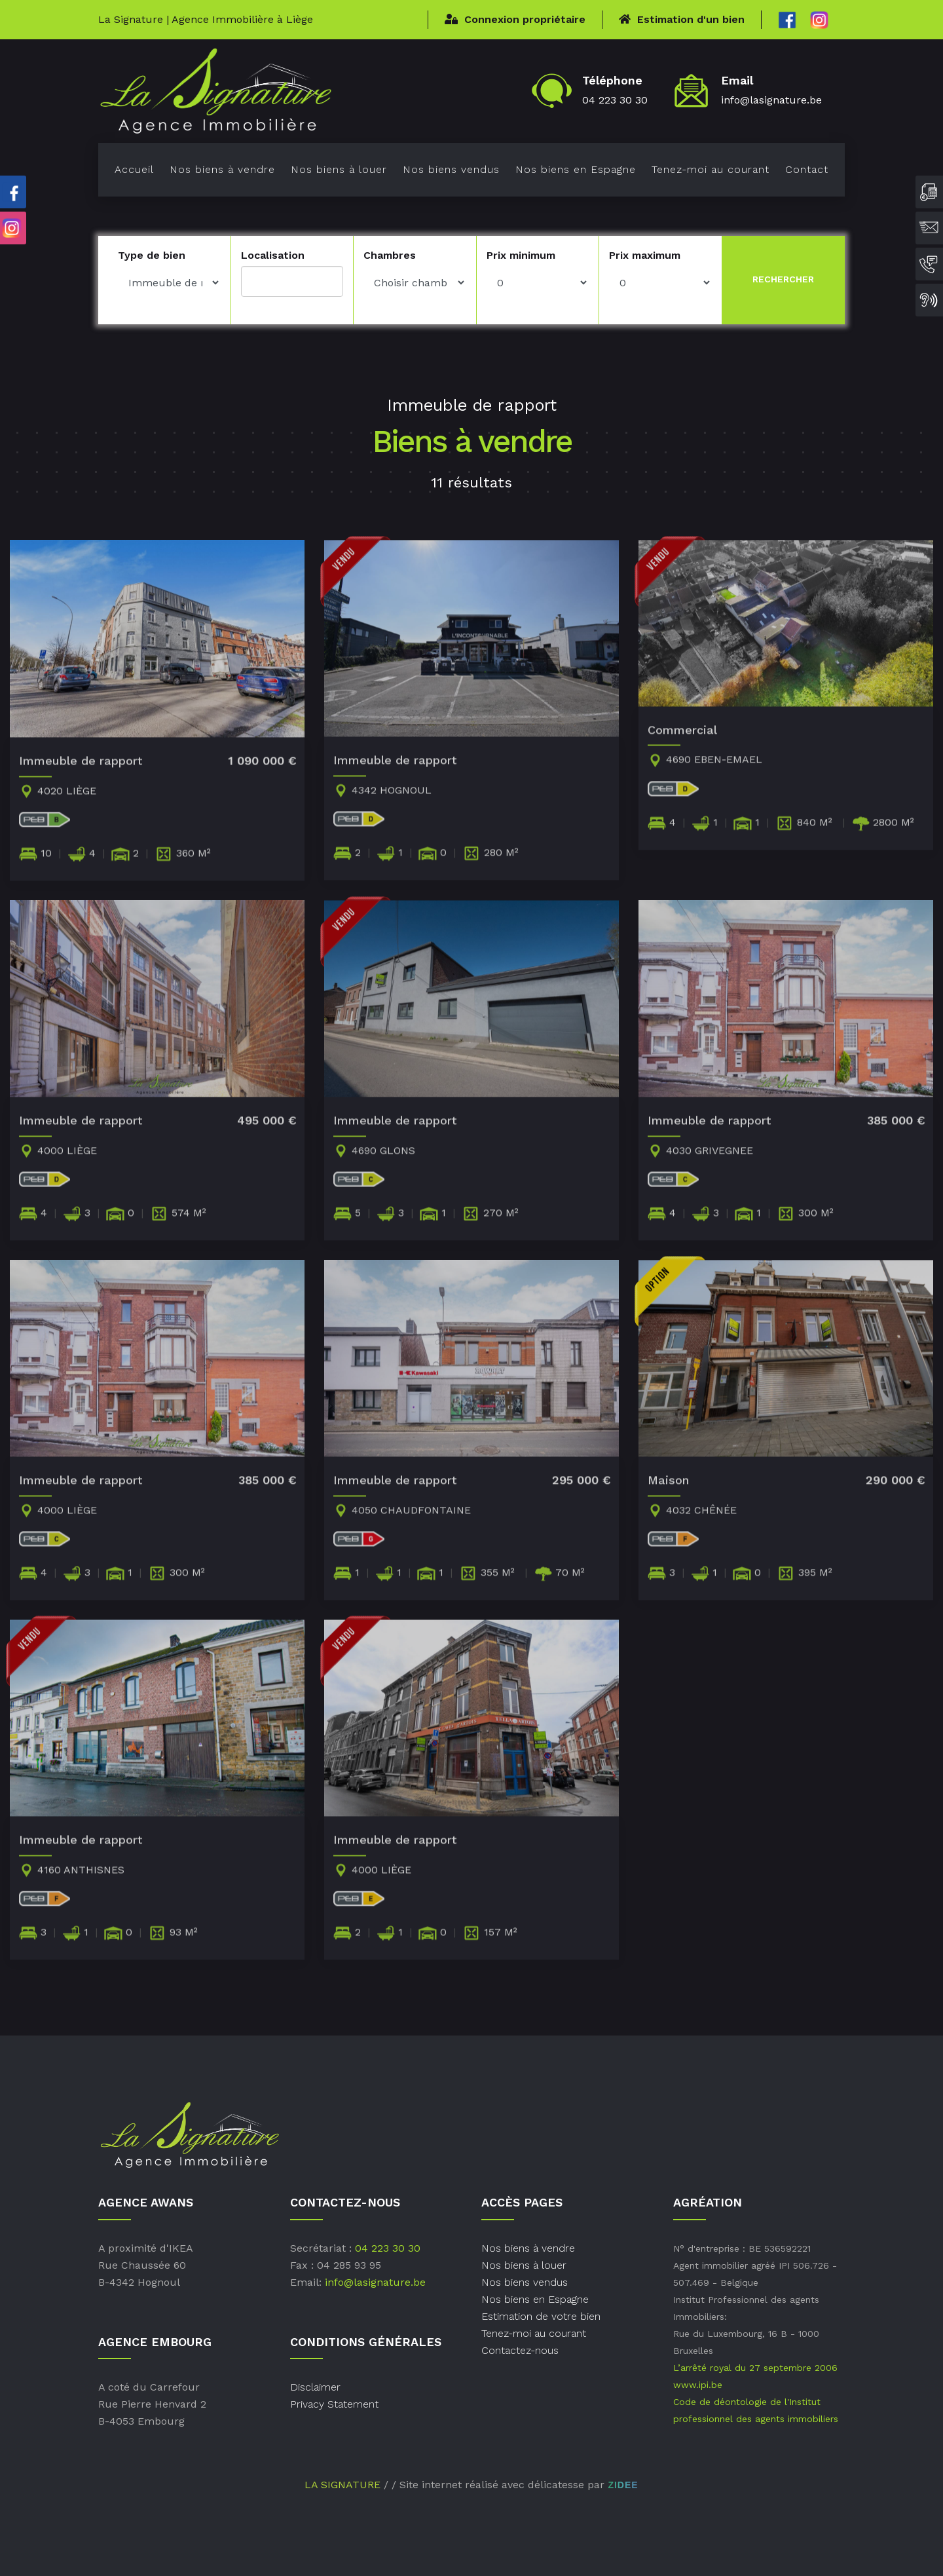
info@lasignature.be (771, 100)
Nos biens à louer (339, 169)
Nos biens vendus (451, 169)
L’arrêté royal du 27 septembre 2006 (755, 2367)
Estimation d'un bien (682, 19)
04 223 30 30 (615, 100)
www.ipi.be (697, 2384)
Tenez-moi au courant (710, 169)
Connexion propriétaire (515, 19)
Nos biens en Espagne (575, 169)
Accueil (134, 169)
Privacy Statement (334, 2404)
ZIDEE (623, 2485)
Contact (806, 169)
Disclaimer (315, 2387)
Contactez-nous (520, 2350)
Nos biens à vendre (222, 169)
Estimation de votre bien (541, 2316)
